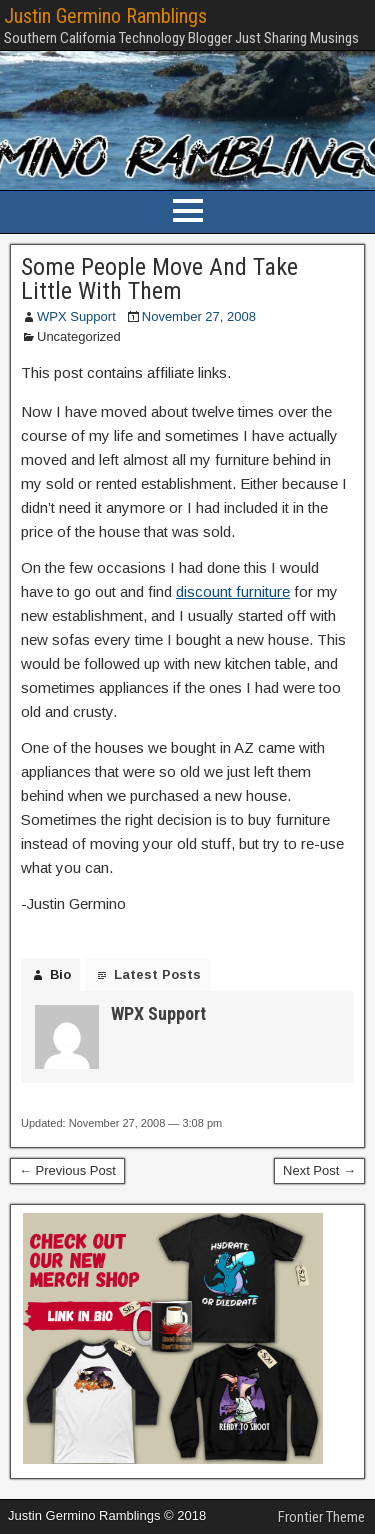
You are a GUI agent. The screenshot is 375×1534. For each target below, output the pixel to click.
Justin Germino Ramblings (105, 16)
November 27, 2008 (199, 316)
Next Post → (319, 1170)
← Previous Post (67, 1170)
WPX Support (76, 316)
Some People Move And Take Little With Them (159, 279)
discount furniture (233, 591)
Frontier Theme (321, 1517)
